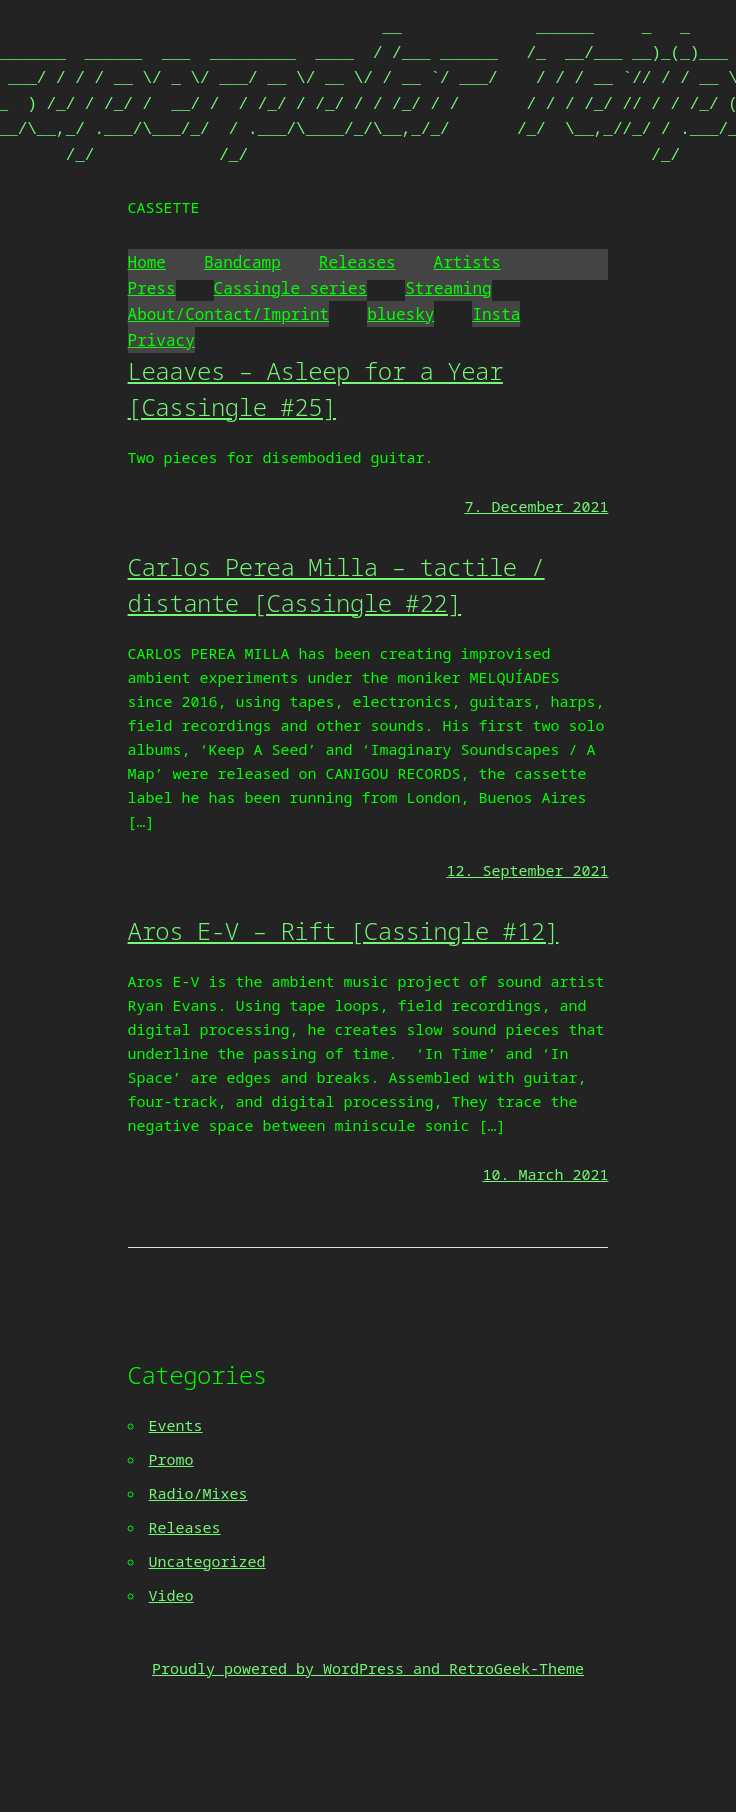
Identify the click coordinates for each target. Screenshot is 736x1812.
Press (152, 288)
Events (176, 1425)
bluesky (400, 314)
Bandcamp (242, 262)
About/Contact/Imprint (229, 314)
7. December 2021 (536, 506)
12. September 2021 (527, 870)
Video (171, 1595)
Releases (357, 262)
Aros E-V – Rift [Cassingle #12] (343, 930)
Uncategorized (207, 1561)
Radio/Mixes (198, 1493)
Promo (171, 1459)
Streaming (448, 288)
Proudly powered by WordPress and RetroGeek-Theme (368, 1668)
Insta (496, 314)
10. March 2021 (545, 1174)
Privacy (161, 340)
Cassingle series (291, 288)
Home (147, 262)
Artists (467, 262)
